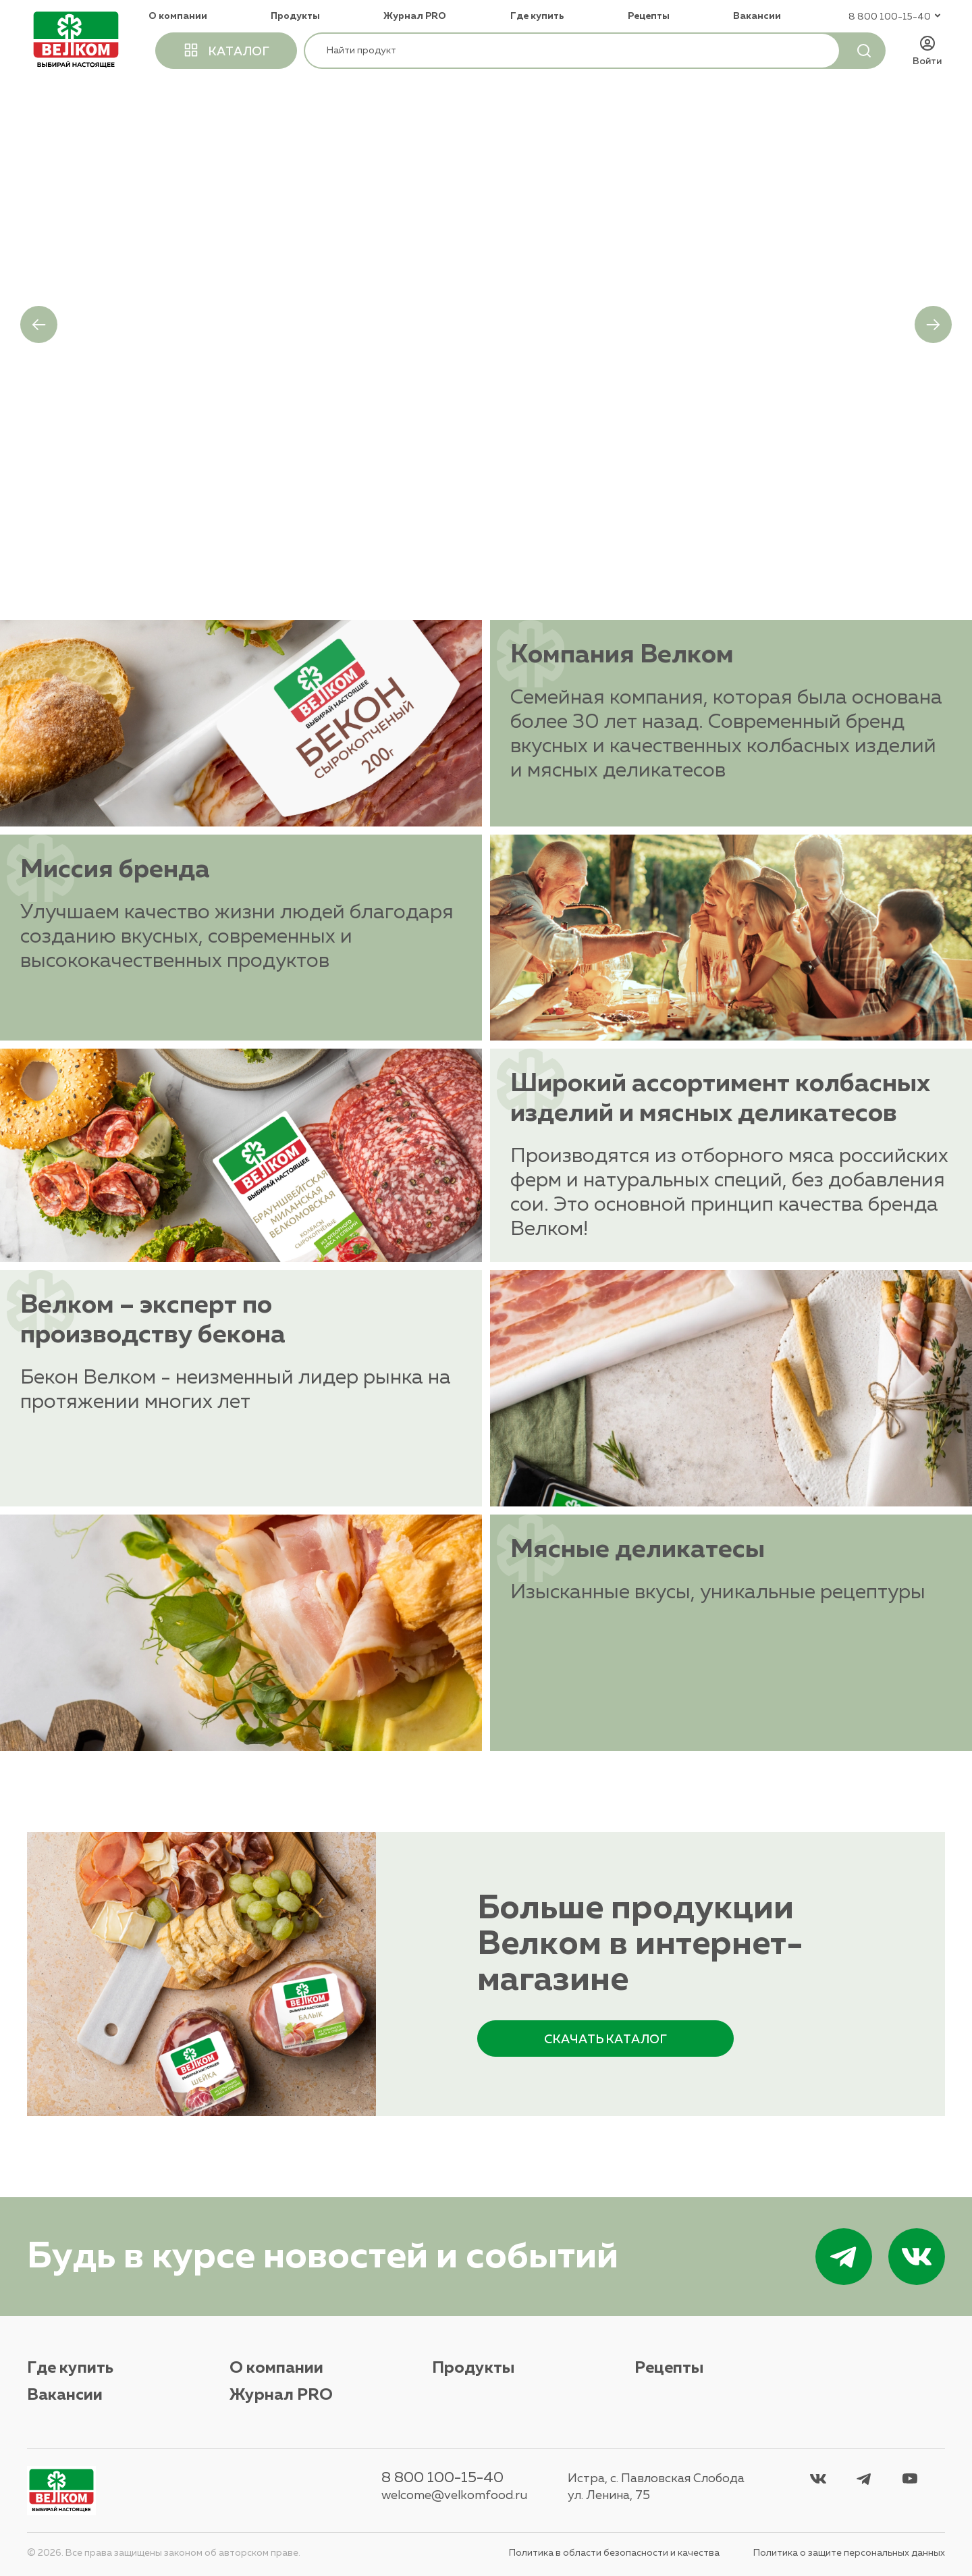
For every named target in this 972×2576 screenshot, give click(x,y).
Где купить (537, 16)
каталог (226, 50)
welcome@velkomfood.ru (454, 2496)
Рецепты (649, 16)
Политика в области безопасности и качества (614, 2553)
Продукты (295, 16)
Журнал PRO (414, 16)
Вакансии (757, 16)
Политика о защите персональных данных (849, 2553)
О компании (177, 16)
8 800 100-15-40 (442, 2478)
